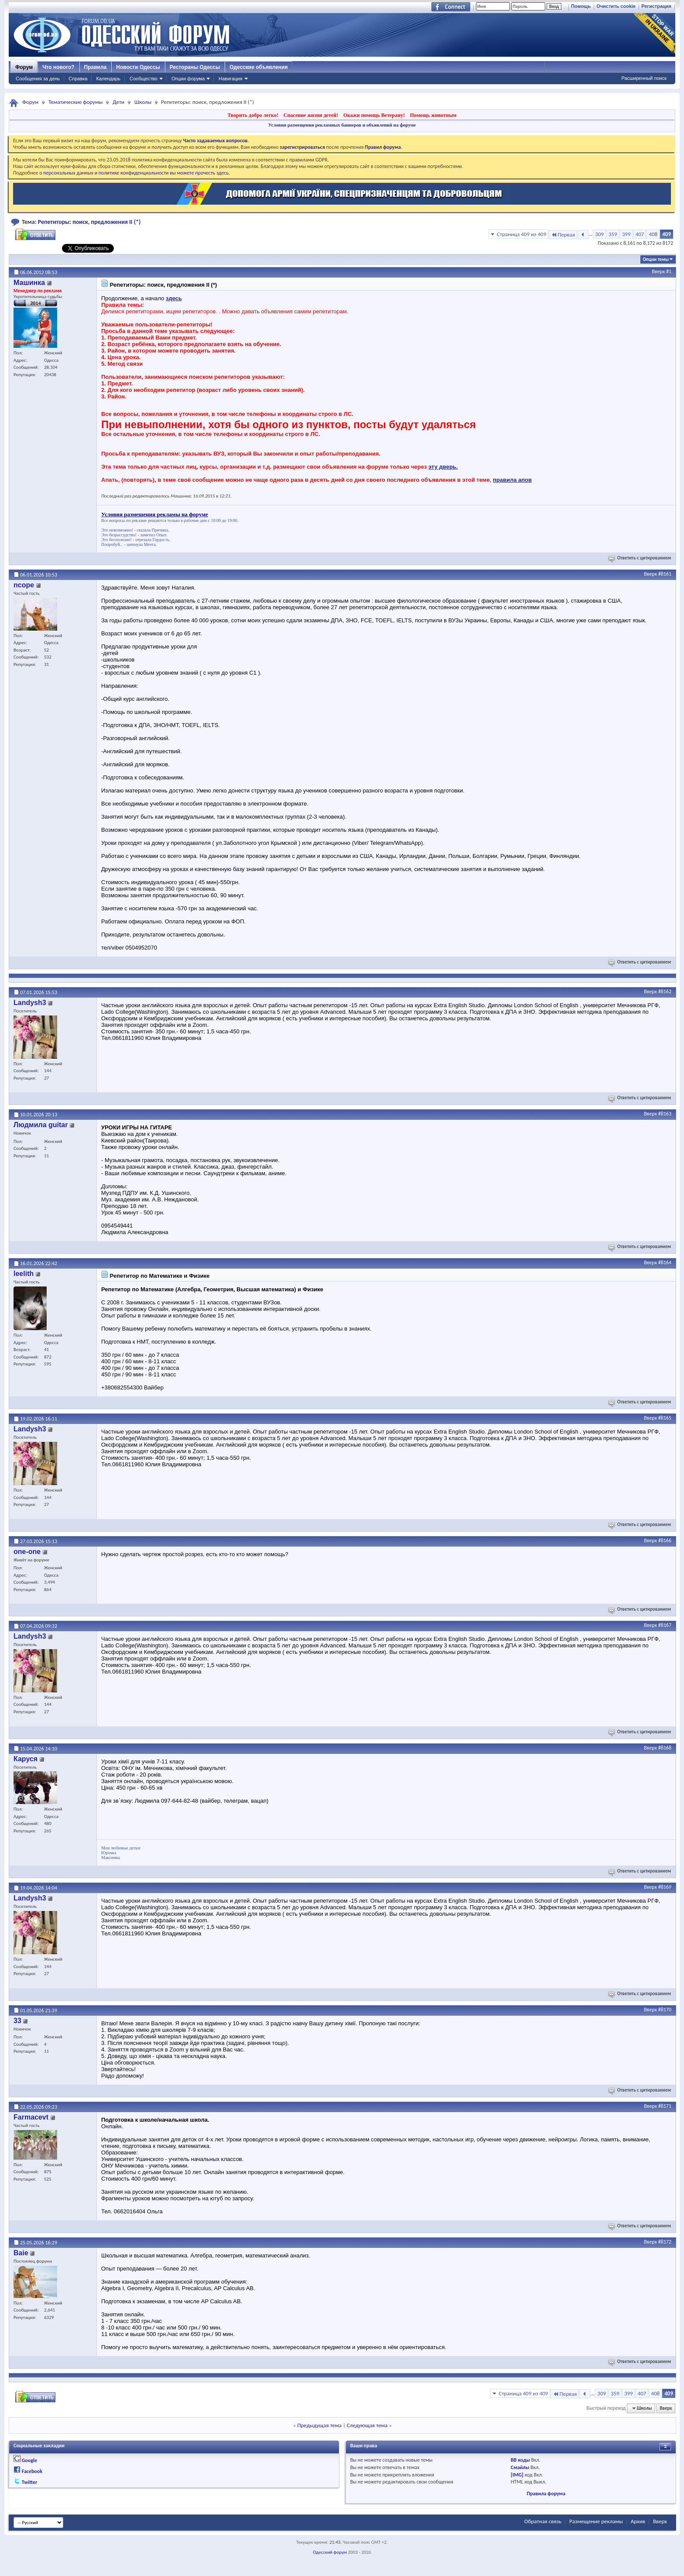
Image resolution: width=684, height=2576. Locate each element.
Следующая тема (367, 2425)
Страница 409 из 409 (521, 234)
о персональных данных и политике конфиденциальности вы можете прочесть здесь (134, 173)
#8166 (664, 1540)
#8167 (664, 1625)
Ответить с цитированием (640, 558)
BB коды (520, 2460)
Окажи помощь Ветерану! (374, 115)
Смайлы (520, 2467)
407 (640, 234)
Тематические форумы (75, 102)
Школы (142, 102)
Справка (77, 78)
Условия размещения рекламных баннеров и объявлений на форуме (342, 124)
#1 (668, 271)
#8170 (664, 2010)
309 (599, 234)
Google (29, 2460)
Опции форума (188, 78)
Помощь (581, 6)
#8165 (664, 1418)
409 (666, 234)
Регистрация (656, 6)
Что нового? (58, 67)
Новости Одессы (138, 67)
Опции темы (656, 259)
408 (653, 234)
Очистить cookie (616, 6)
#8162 (664, 991)
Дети (118, 102)
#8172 (664, 2242)
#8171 (664, 2106)
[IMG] (517, 2475)
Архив (638, 2521)
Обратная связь (542, 2521)
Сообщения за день (38, 78)
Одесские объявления (258, 67)
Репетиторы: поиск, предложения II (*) (89, 222)
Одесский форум (330, 2552)
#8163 (664, 1114)
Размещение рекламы (596, 2521)
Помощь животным (433, 115)
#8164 (664, 1262)
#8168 (664, 1748)
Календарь (108, 78)
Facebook (32, 2471)
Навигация (230, 78)
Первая (563, 234)
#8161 (664, 574)
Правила (95, 67)
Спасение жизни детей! (311, 115)
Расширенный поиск (644, 78)
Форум (24, 67)
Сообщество (143, 78)
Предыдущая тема (319, 2425)
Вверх (658, 271)
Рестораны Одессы (195, 67)
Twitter (30, 2482)
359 (613, 234)
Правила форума (546, 2493)
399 (626, 234)
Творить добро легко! (252, 115)
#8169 (664, 1887)
